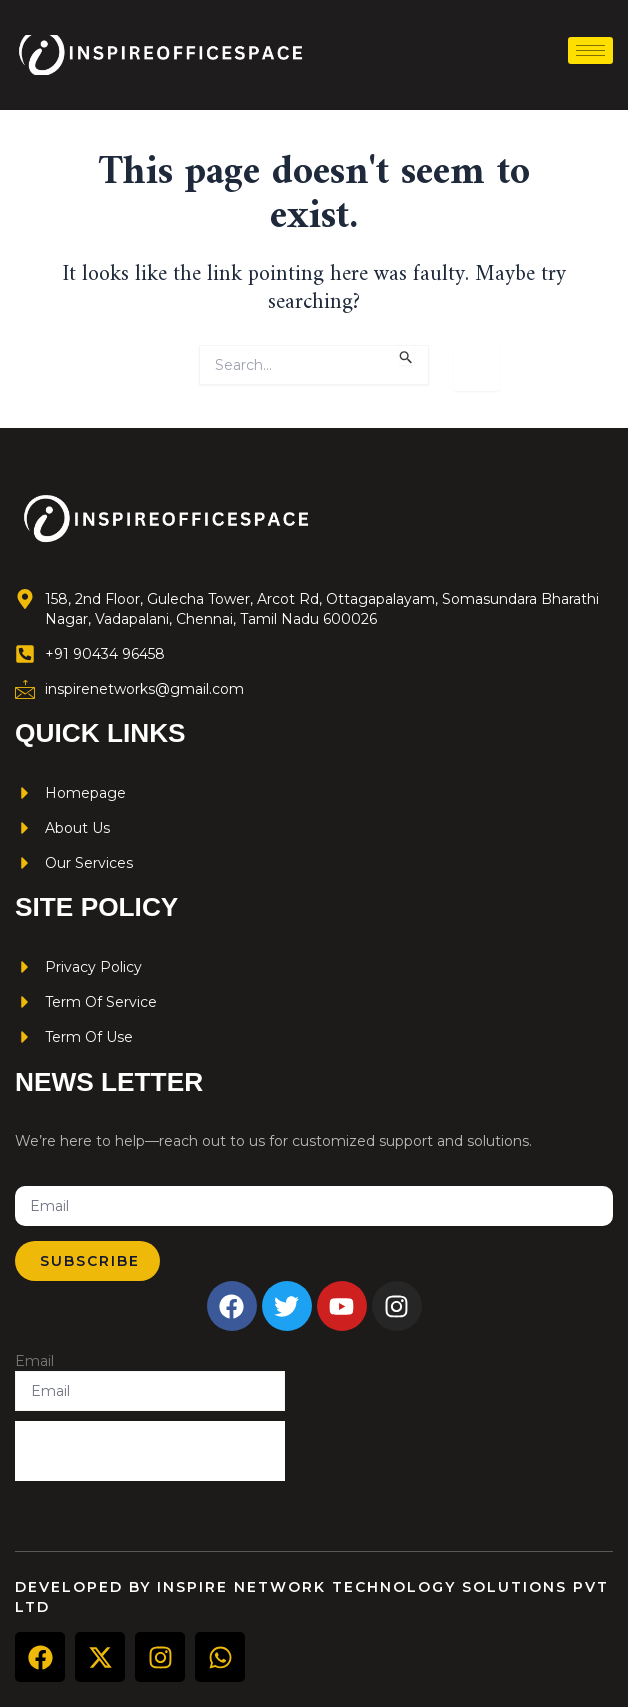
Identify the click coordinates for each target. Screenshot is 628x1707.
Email (34, 1361)
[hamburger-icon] (590, 50)
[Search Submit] (406, 355)
